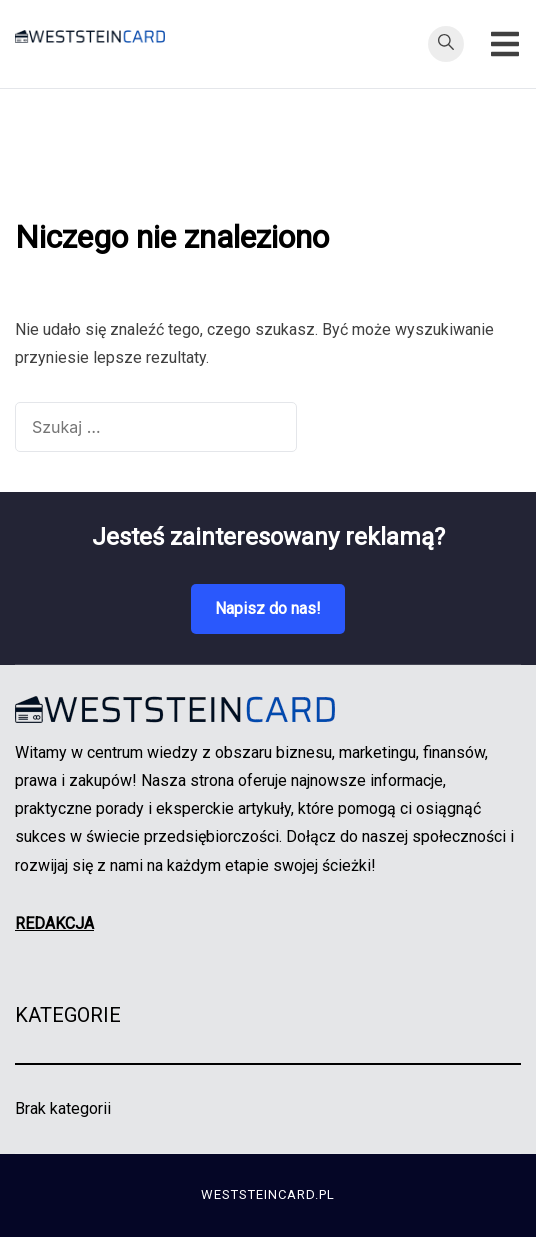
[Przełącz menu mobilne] (505, 44)
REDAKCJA (54, 923)
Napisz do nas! (268, 608)
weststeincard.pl (268, 1194)
